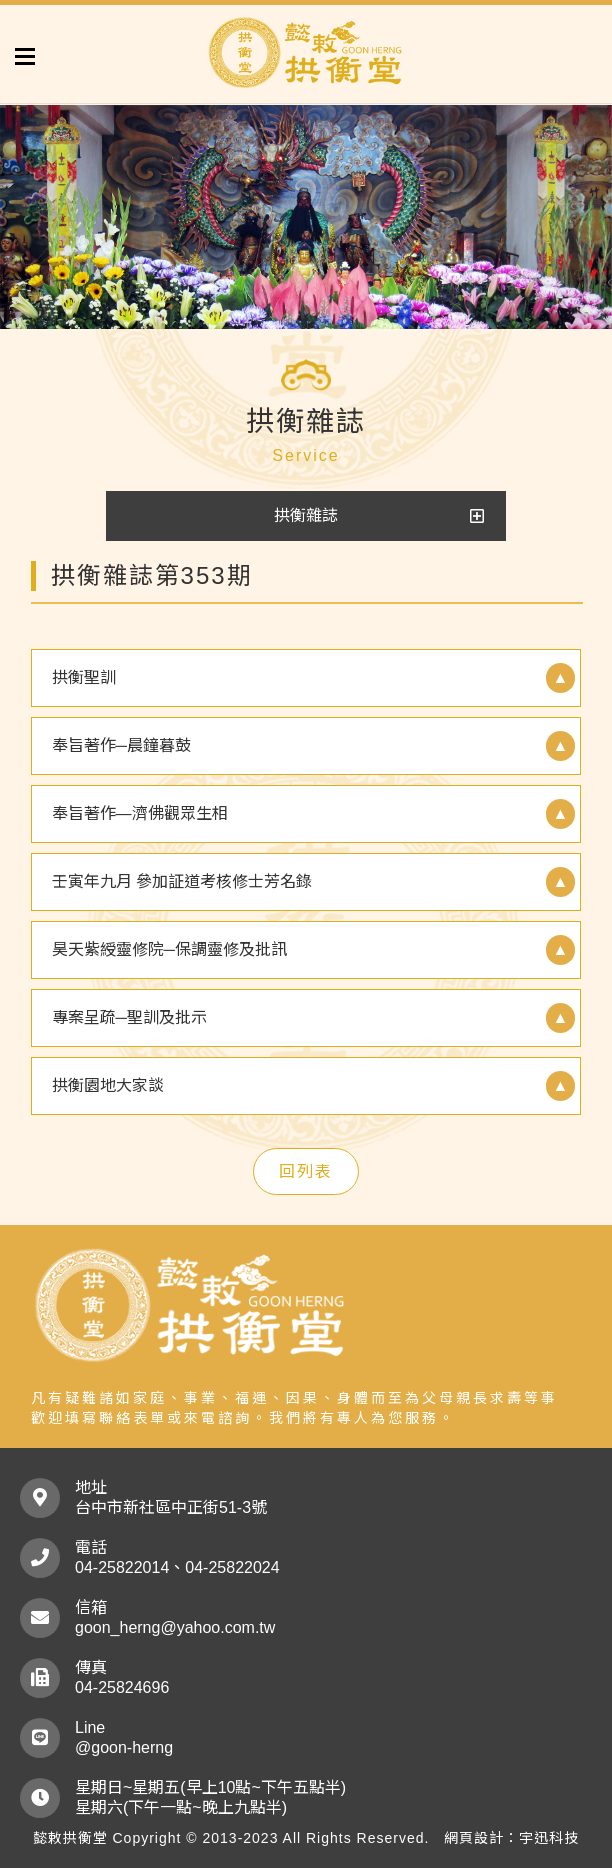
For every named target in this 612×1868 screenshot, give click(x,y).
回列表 (306, 1171)
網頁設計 (474, 1838)
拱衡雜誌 (306, 515)
